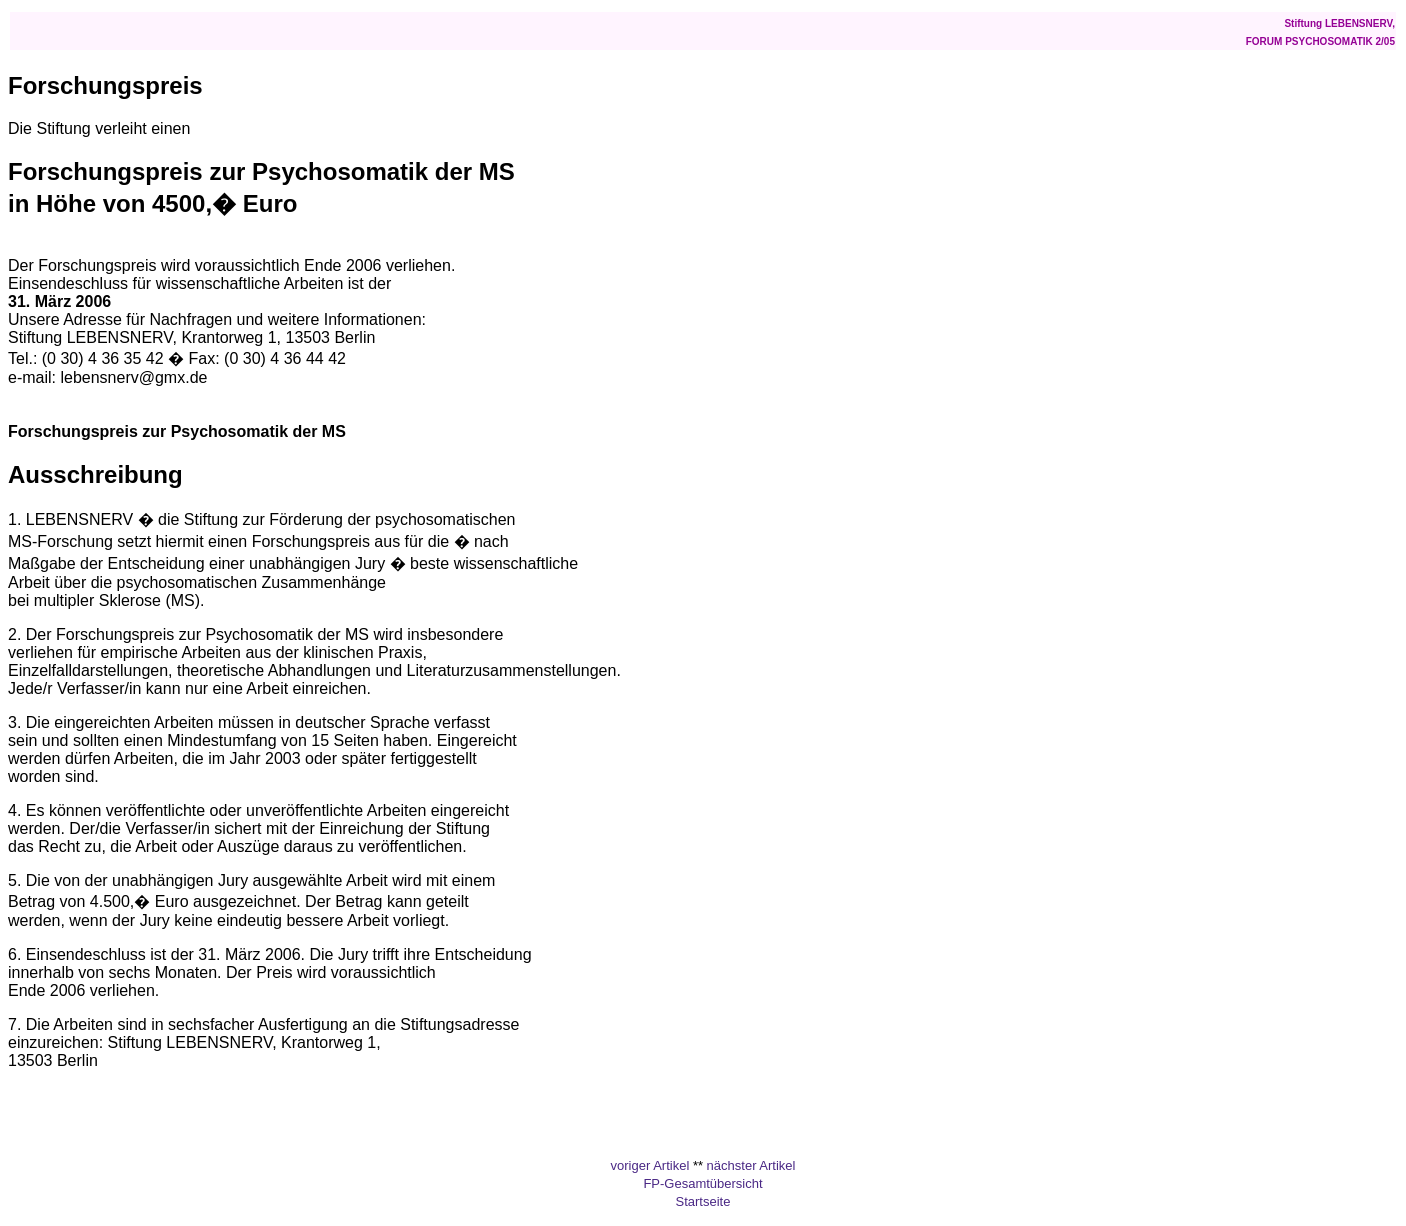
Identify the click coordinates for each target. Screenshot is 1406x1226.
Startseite (703, 1201)
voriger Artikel (650, 1165)
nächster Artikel (751, 1165)
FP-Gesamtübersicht (702, 1183)
